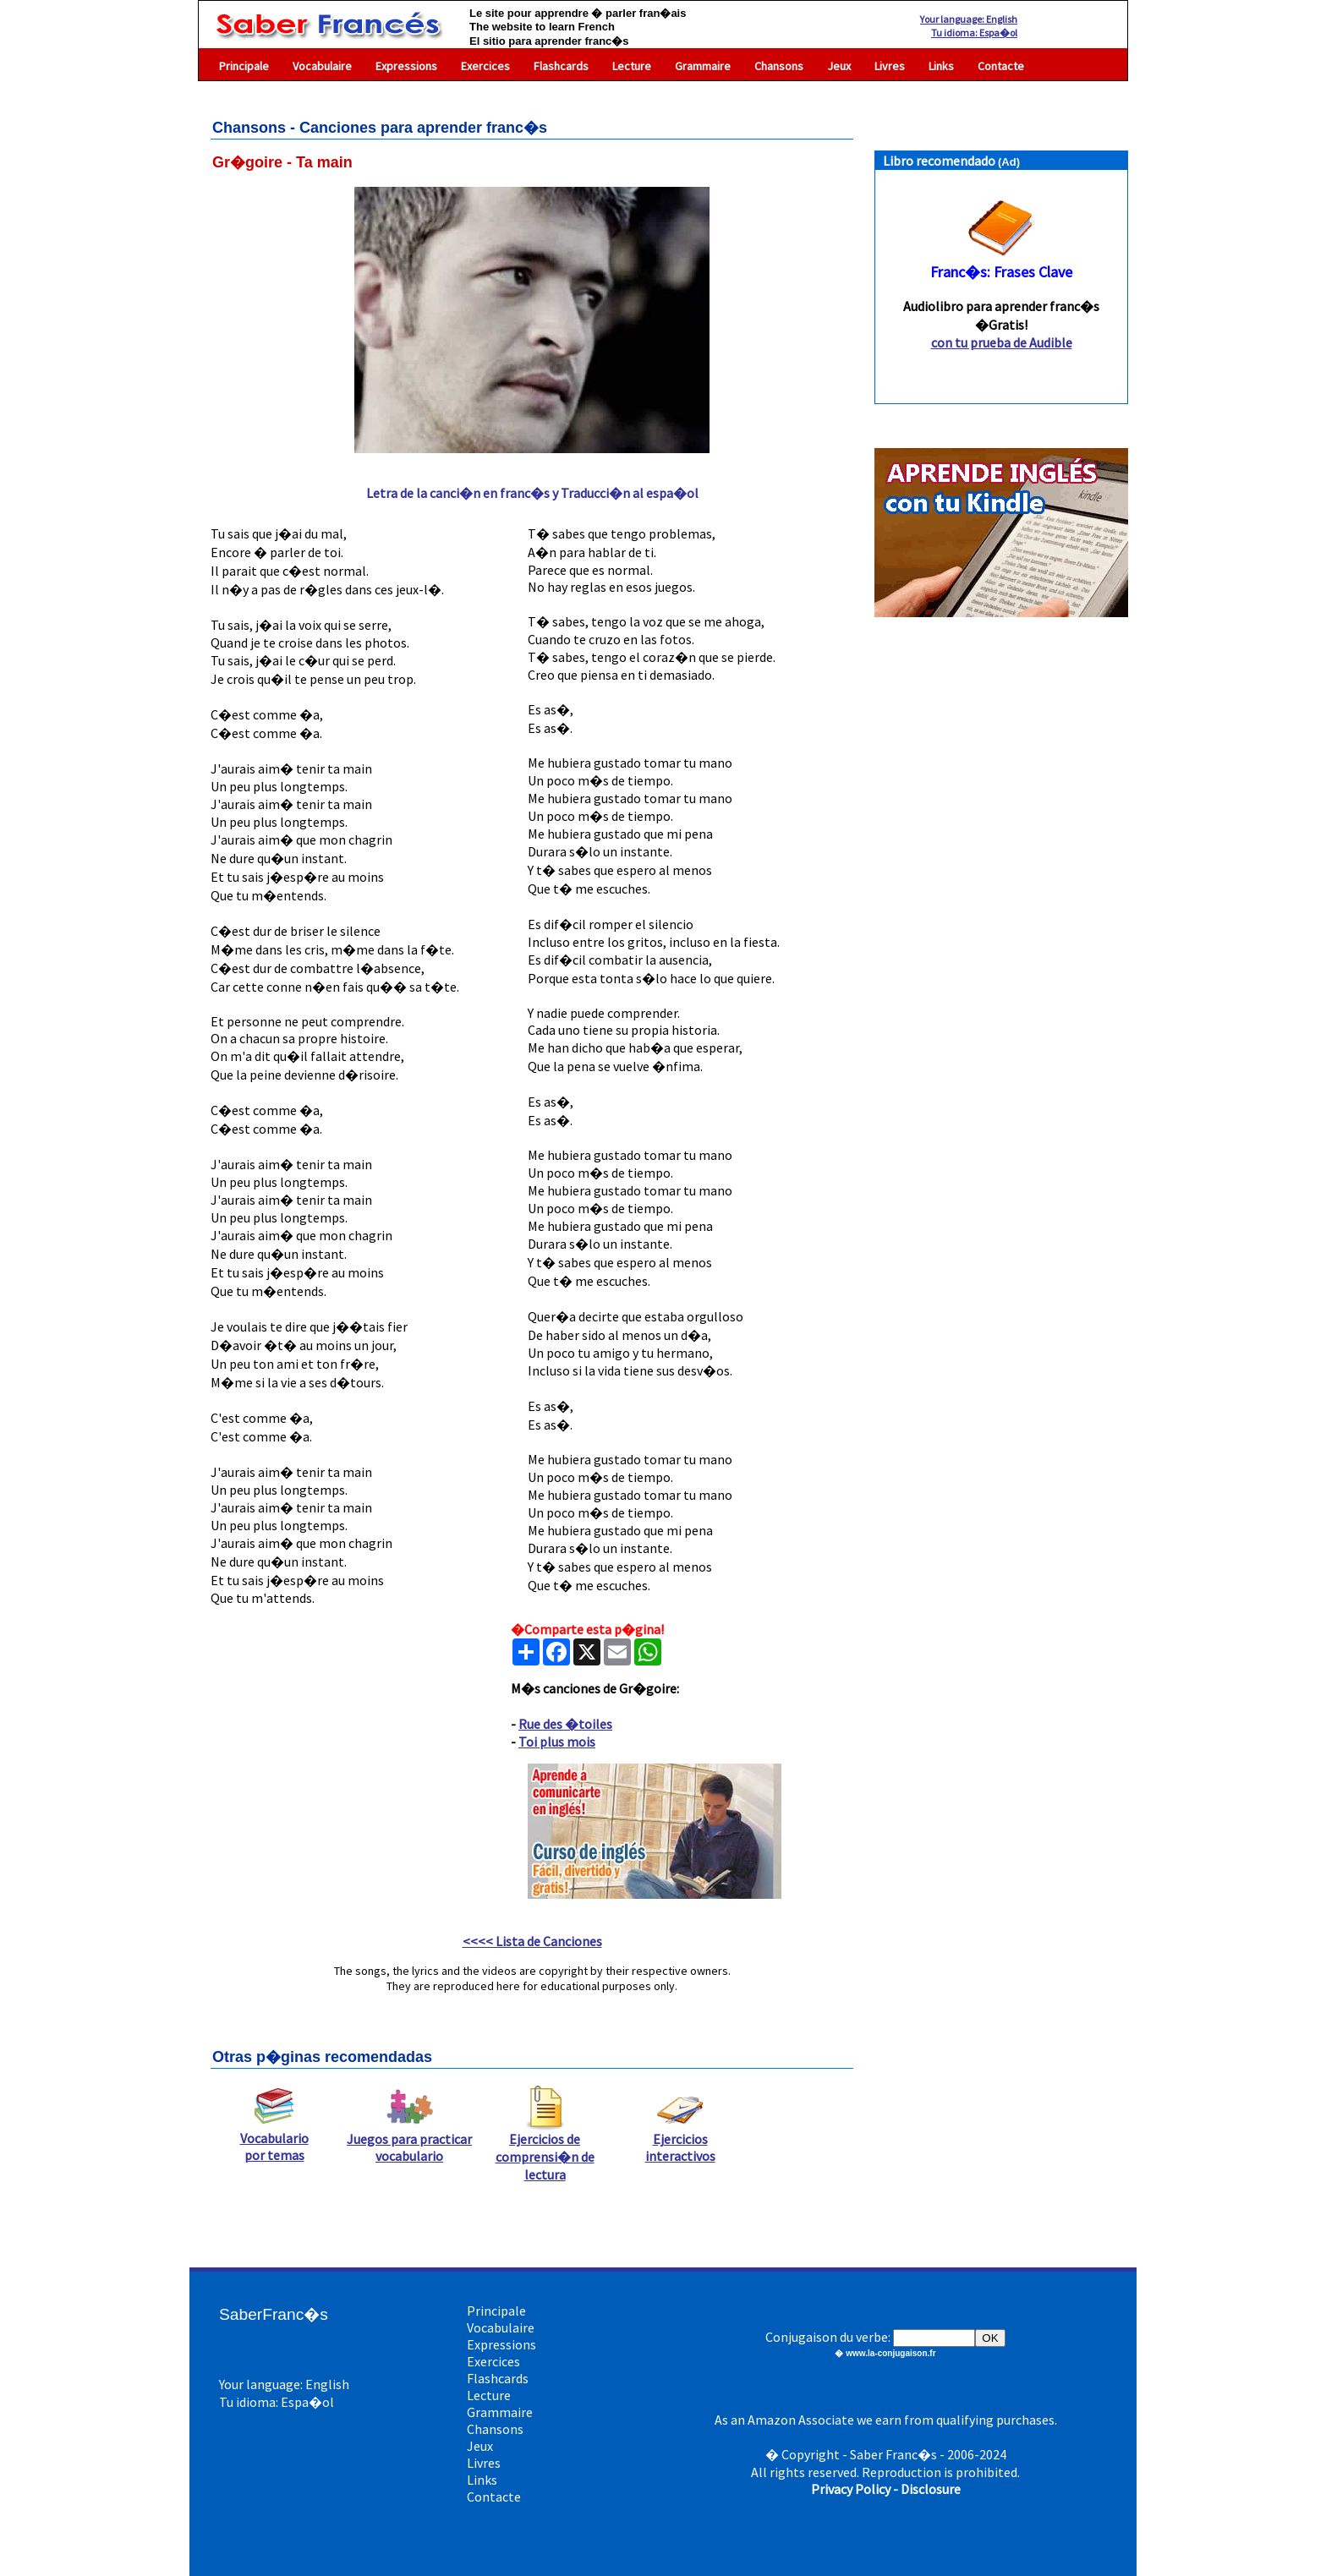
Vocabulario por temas (274, 2139)
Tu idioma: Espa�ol (974, 32)
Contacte (1001, 66)
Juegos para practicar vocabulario (409, 2140)
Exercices (485, 66)
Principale (244, 66)
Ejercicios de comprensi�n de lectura (545, 2150)
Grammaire (703, 66)
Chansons (778, 66)
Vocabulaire (322, 66)
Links (941, 66)
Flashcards (561, 66)
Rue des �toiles (565, 1723)
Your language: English (968, 19)
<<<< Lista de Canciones (532, 1941)
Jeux (839, 66)
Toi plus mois (556, 1741)
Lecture (631, 66)
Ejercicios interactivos (680, 2140)
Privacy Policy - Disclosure (886, 2488)
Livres (889, 66)
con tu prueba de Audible (1001, 342)
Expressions (406, 66)
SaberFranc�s (273, 2314)
